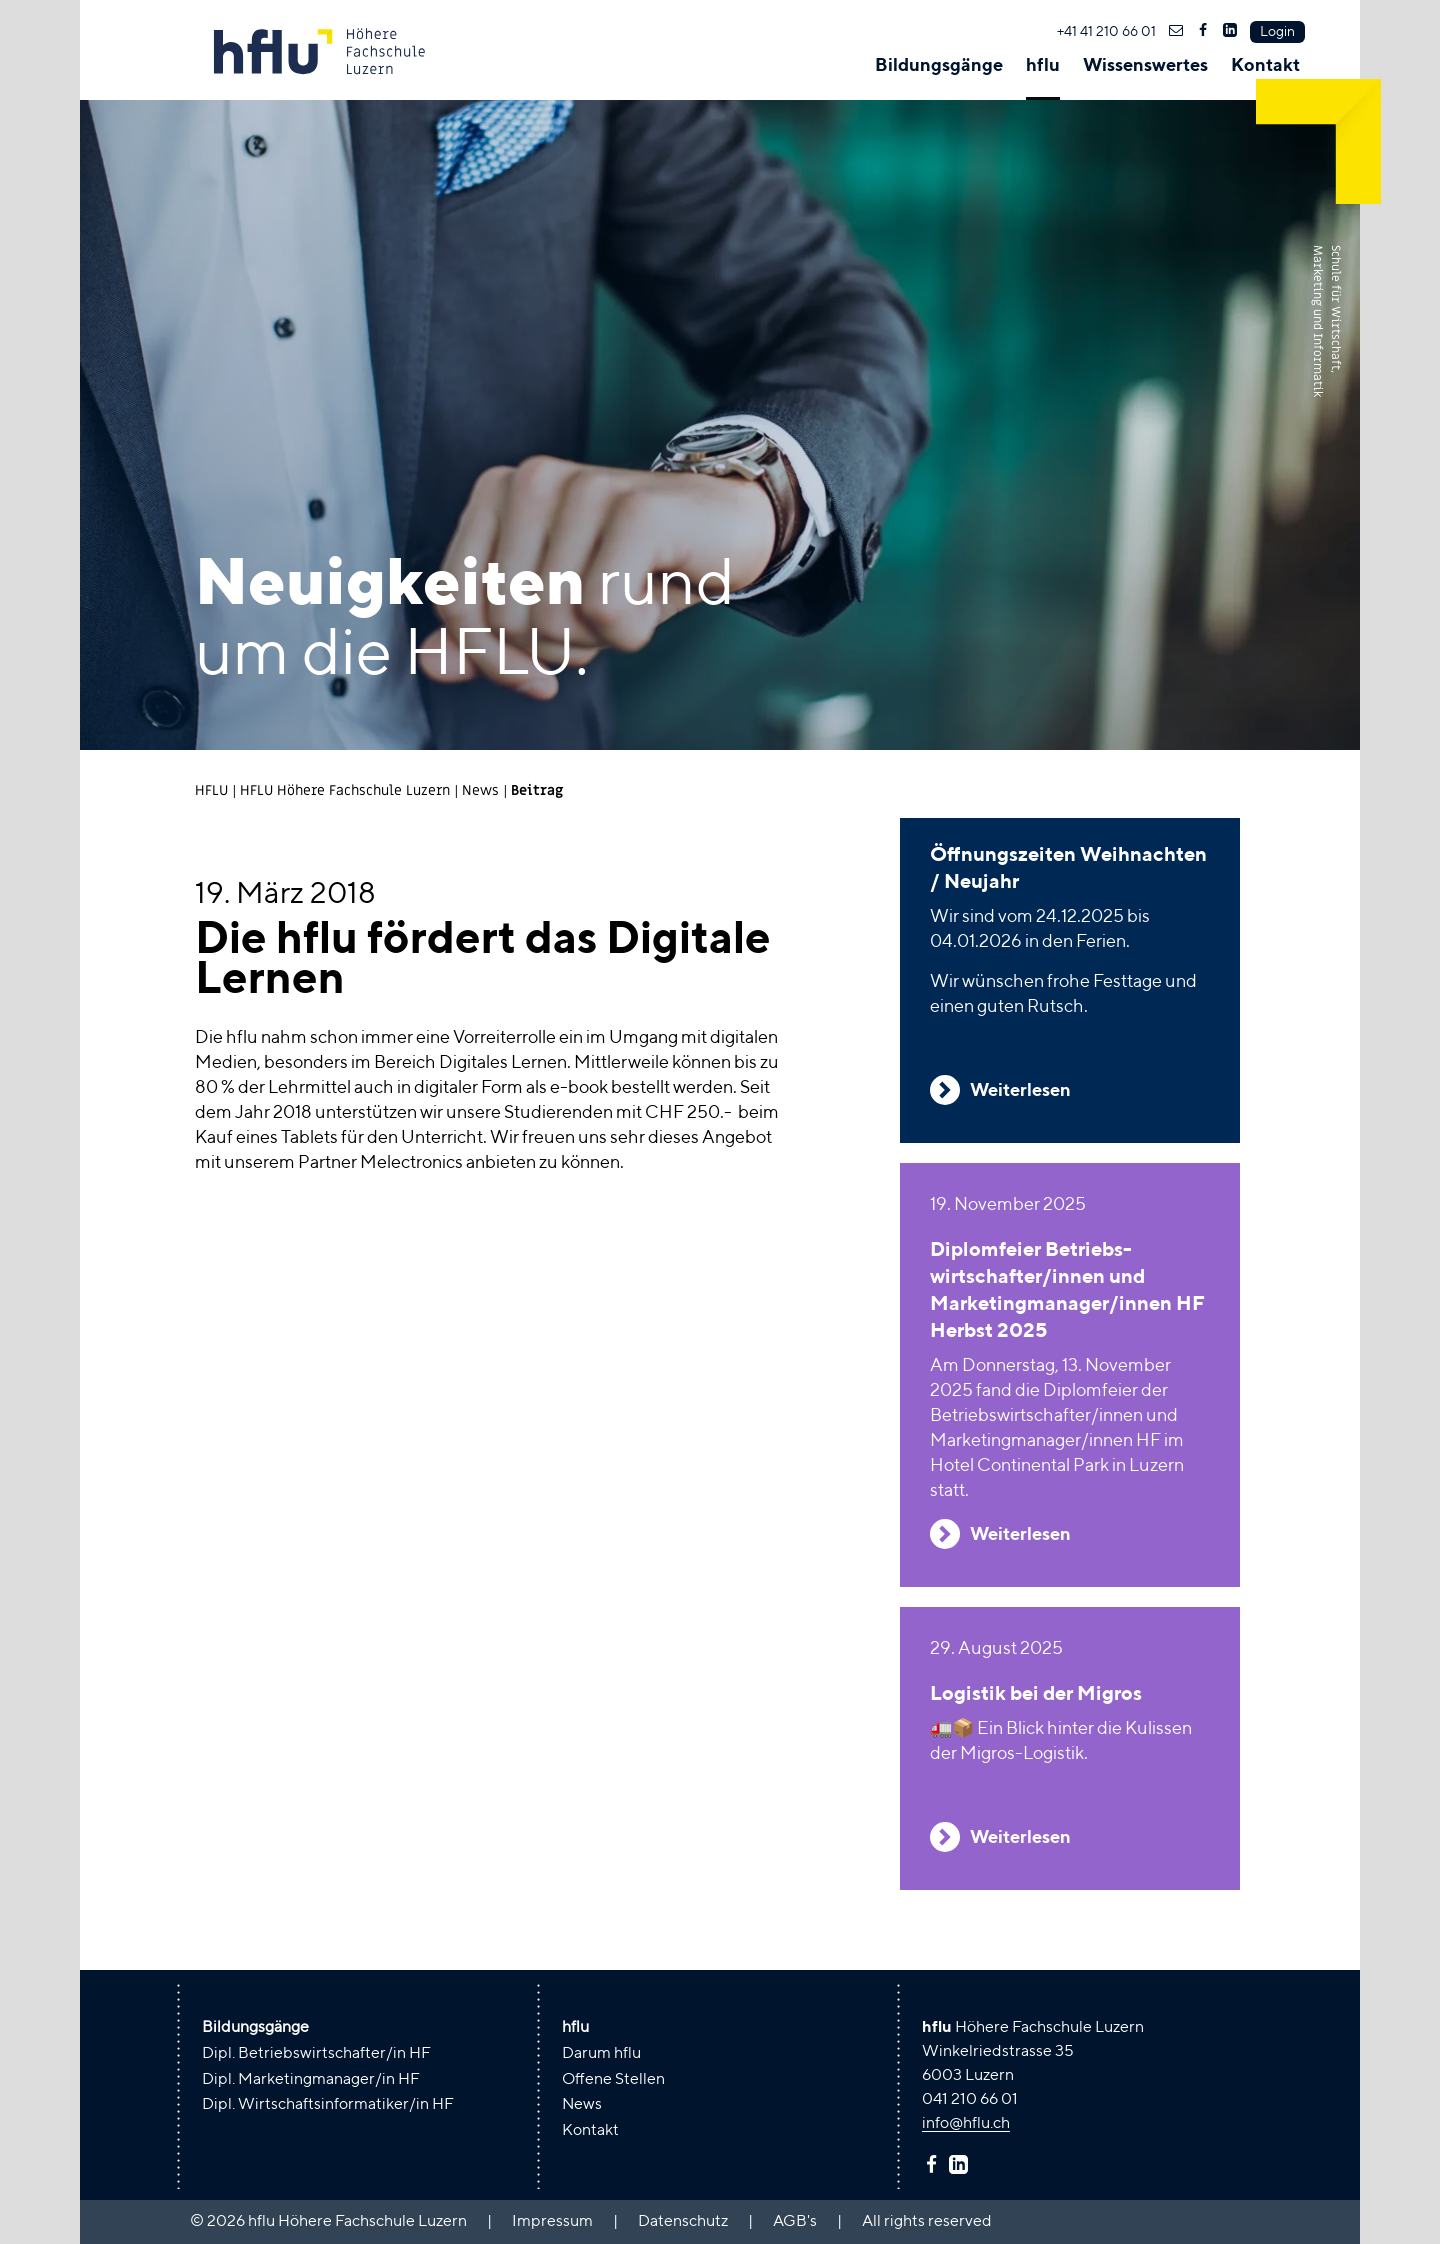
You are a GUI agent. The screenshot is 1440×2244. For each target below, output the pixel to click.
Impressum (552, 2222)
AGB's (795, 2222)
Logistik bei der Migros (1036, 1695)
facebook (934, 2164)
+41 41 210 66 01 (1106, 32)
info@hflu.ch (966, 2124)
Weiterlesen (1020, 1091)
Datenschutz (683, 2222)
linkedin (961, 2164)
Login (1277, 32)
